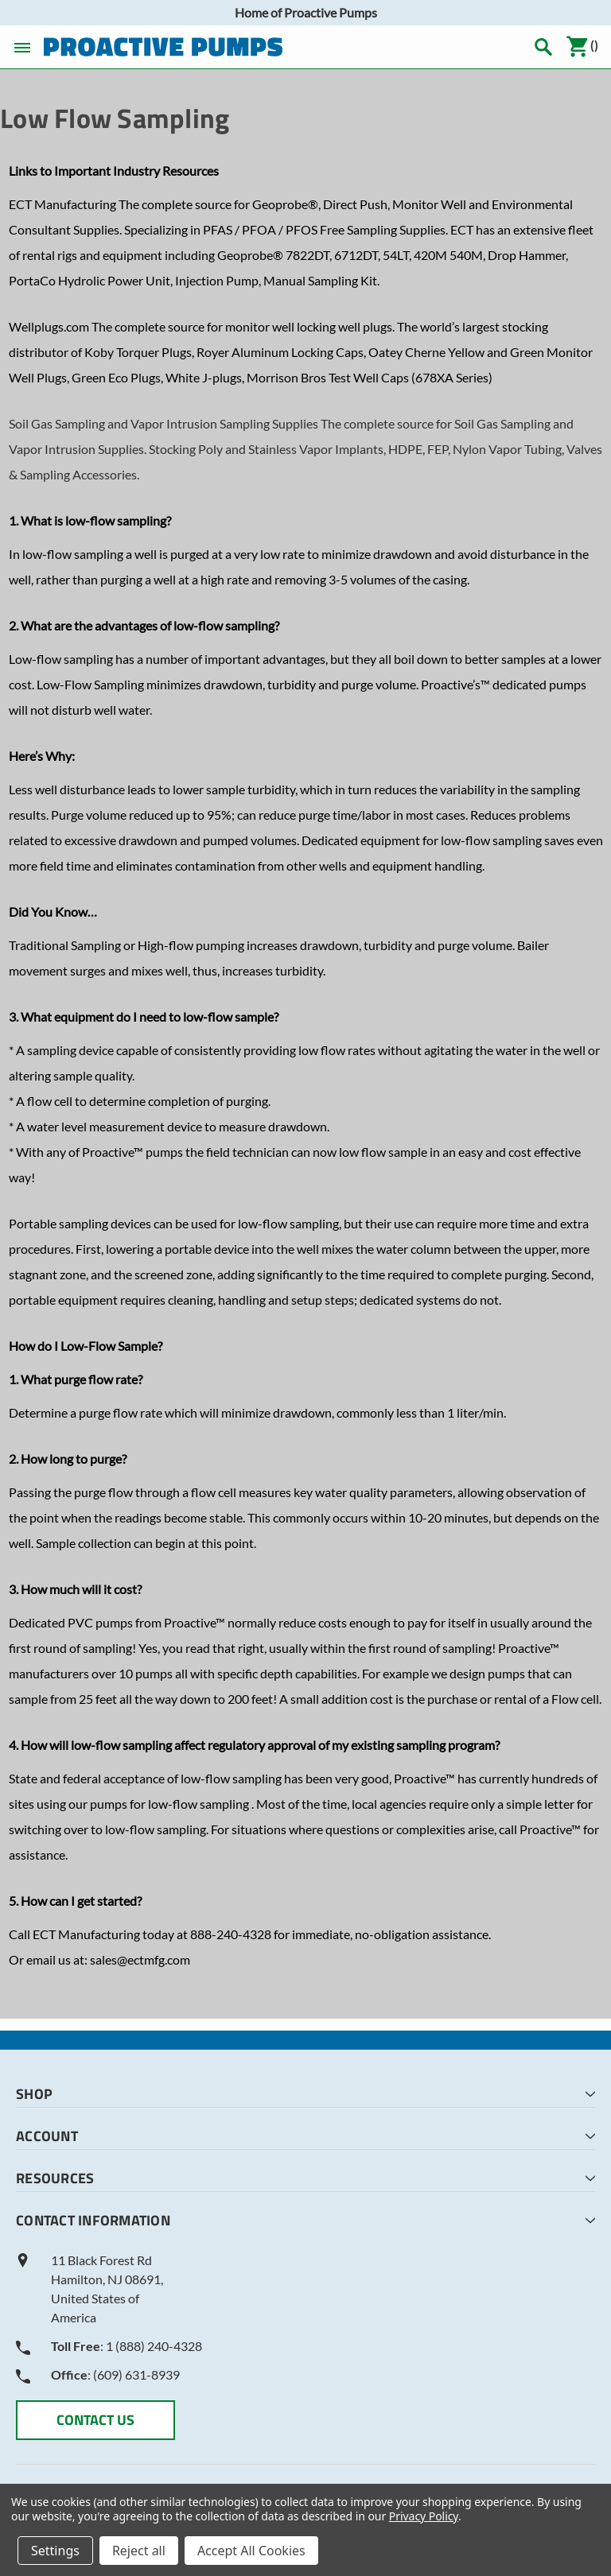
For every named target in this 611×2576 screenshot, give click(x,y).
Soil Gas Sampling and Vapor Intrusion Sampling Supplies (163, 423)
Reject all (138, 2550)
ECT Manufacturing (62, 203)
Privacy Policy (423, 2516)
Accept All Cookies (251, 2550)
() (582, 46)
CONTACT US (95, 2420)
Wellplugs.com (49, 326)
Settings (55, 2550)
